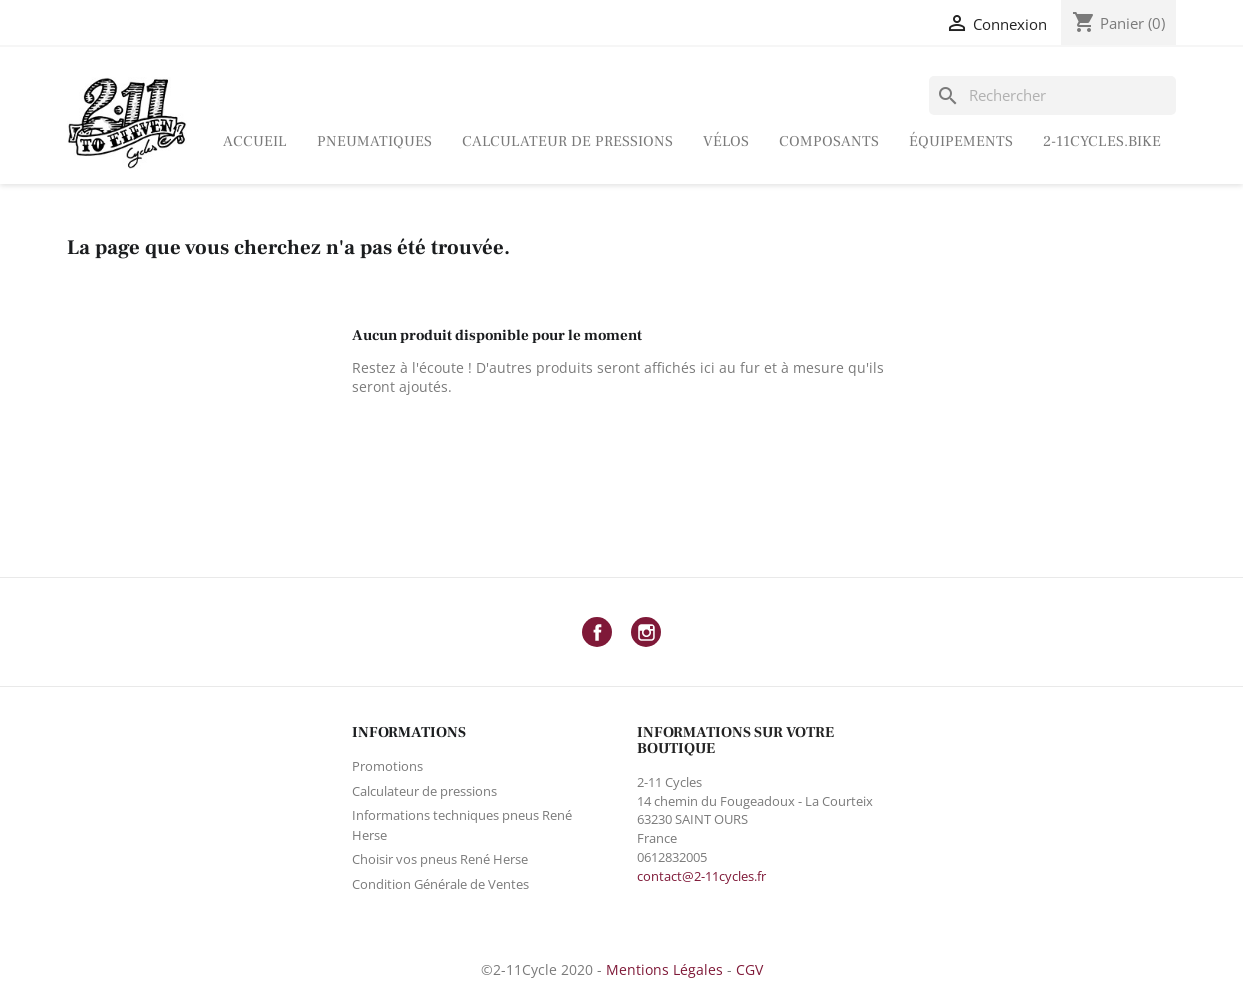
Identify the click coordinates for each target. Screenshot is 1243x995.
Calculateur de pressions (567, 141)
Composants (829, 141)
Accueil (255, 141)
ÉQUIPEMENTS (961, 141)
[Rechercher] (1053, 95)
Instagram (646, 632)
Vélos (726, 141)
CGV (749, 969)
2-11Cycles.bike (1102, 141)
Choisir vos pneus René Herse (440, 859)
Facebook (597, 632)
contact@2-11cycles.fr (701, 876)
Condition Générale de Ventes (440, 884)
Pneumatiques (374, 141)
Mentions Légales (664, 969)
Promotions (387, 766)
